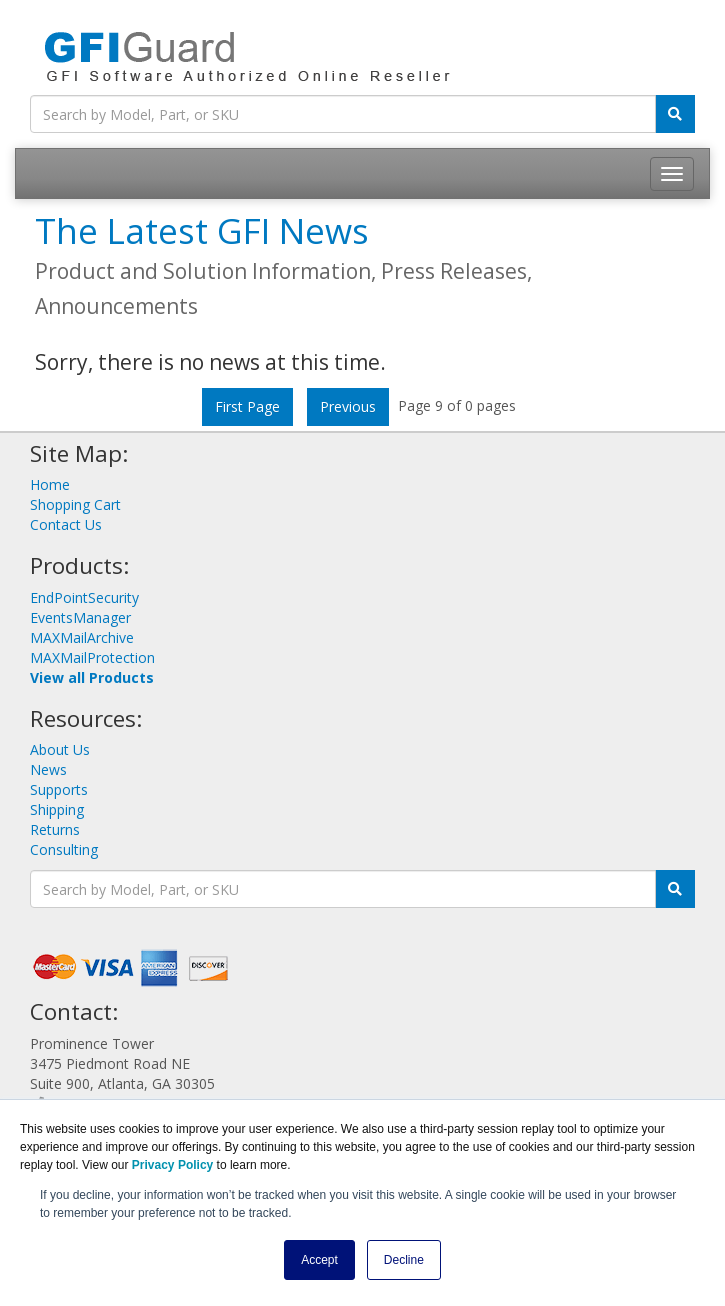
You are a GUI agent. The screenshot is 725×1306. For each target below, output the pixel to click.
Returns (55, 829)
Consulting (64, 849)
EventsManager (80, 617)
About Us (60, 749)
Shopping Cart (75, 504)
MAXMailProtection (92, 657)
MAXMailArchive (82, 637)
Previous (348, 406)
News (48, 769)
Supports (59, 789)
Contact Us (66, 524)
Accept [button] (319, 1260)
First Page (247, 406)
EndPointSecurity (84, 597)
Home (50, 484)
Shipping (57, 809)
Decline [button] (404, 1260)
